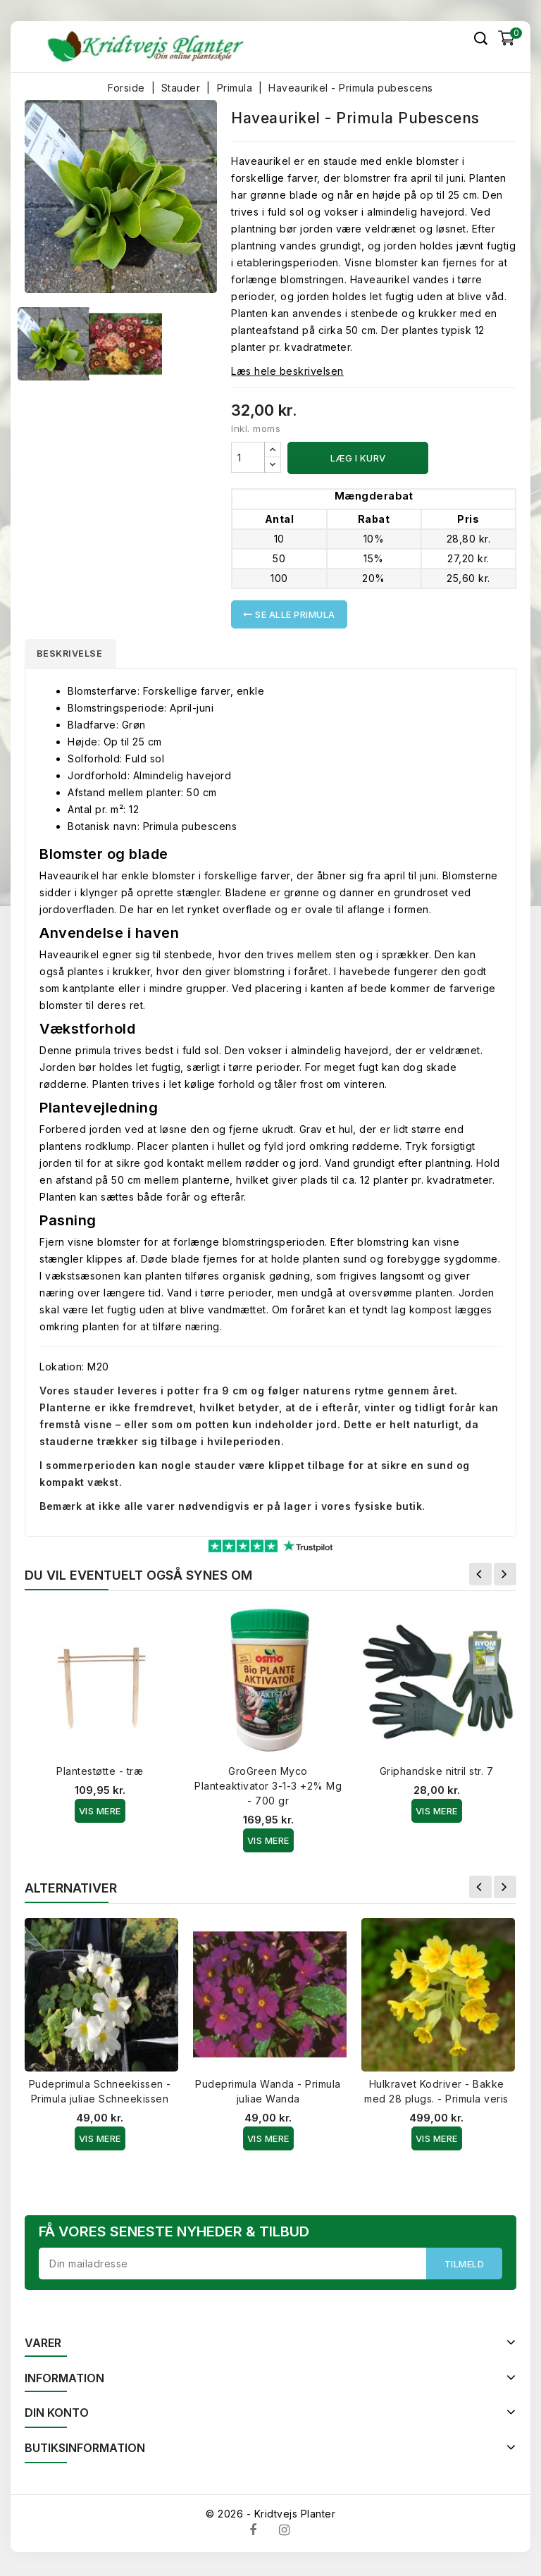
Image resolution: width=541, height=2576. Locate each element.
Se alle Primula (289, 614)
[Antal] (248, 457)
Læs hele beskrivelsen (287, 371)
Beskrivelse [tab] (75, 654)
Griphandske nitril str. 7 (437, 1774)
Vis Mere (100, 1813)
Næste (505, 1577)
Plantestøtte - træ (99, 1774)
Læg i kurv (358, 458)
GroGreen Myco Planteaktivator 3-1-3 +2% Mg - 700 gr (268, 1788)
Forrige (480, 1577)
